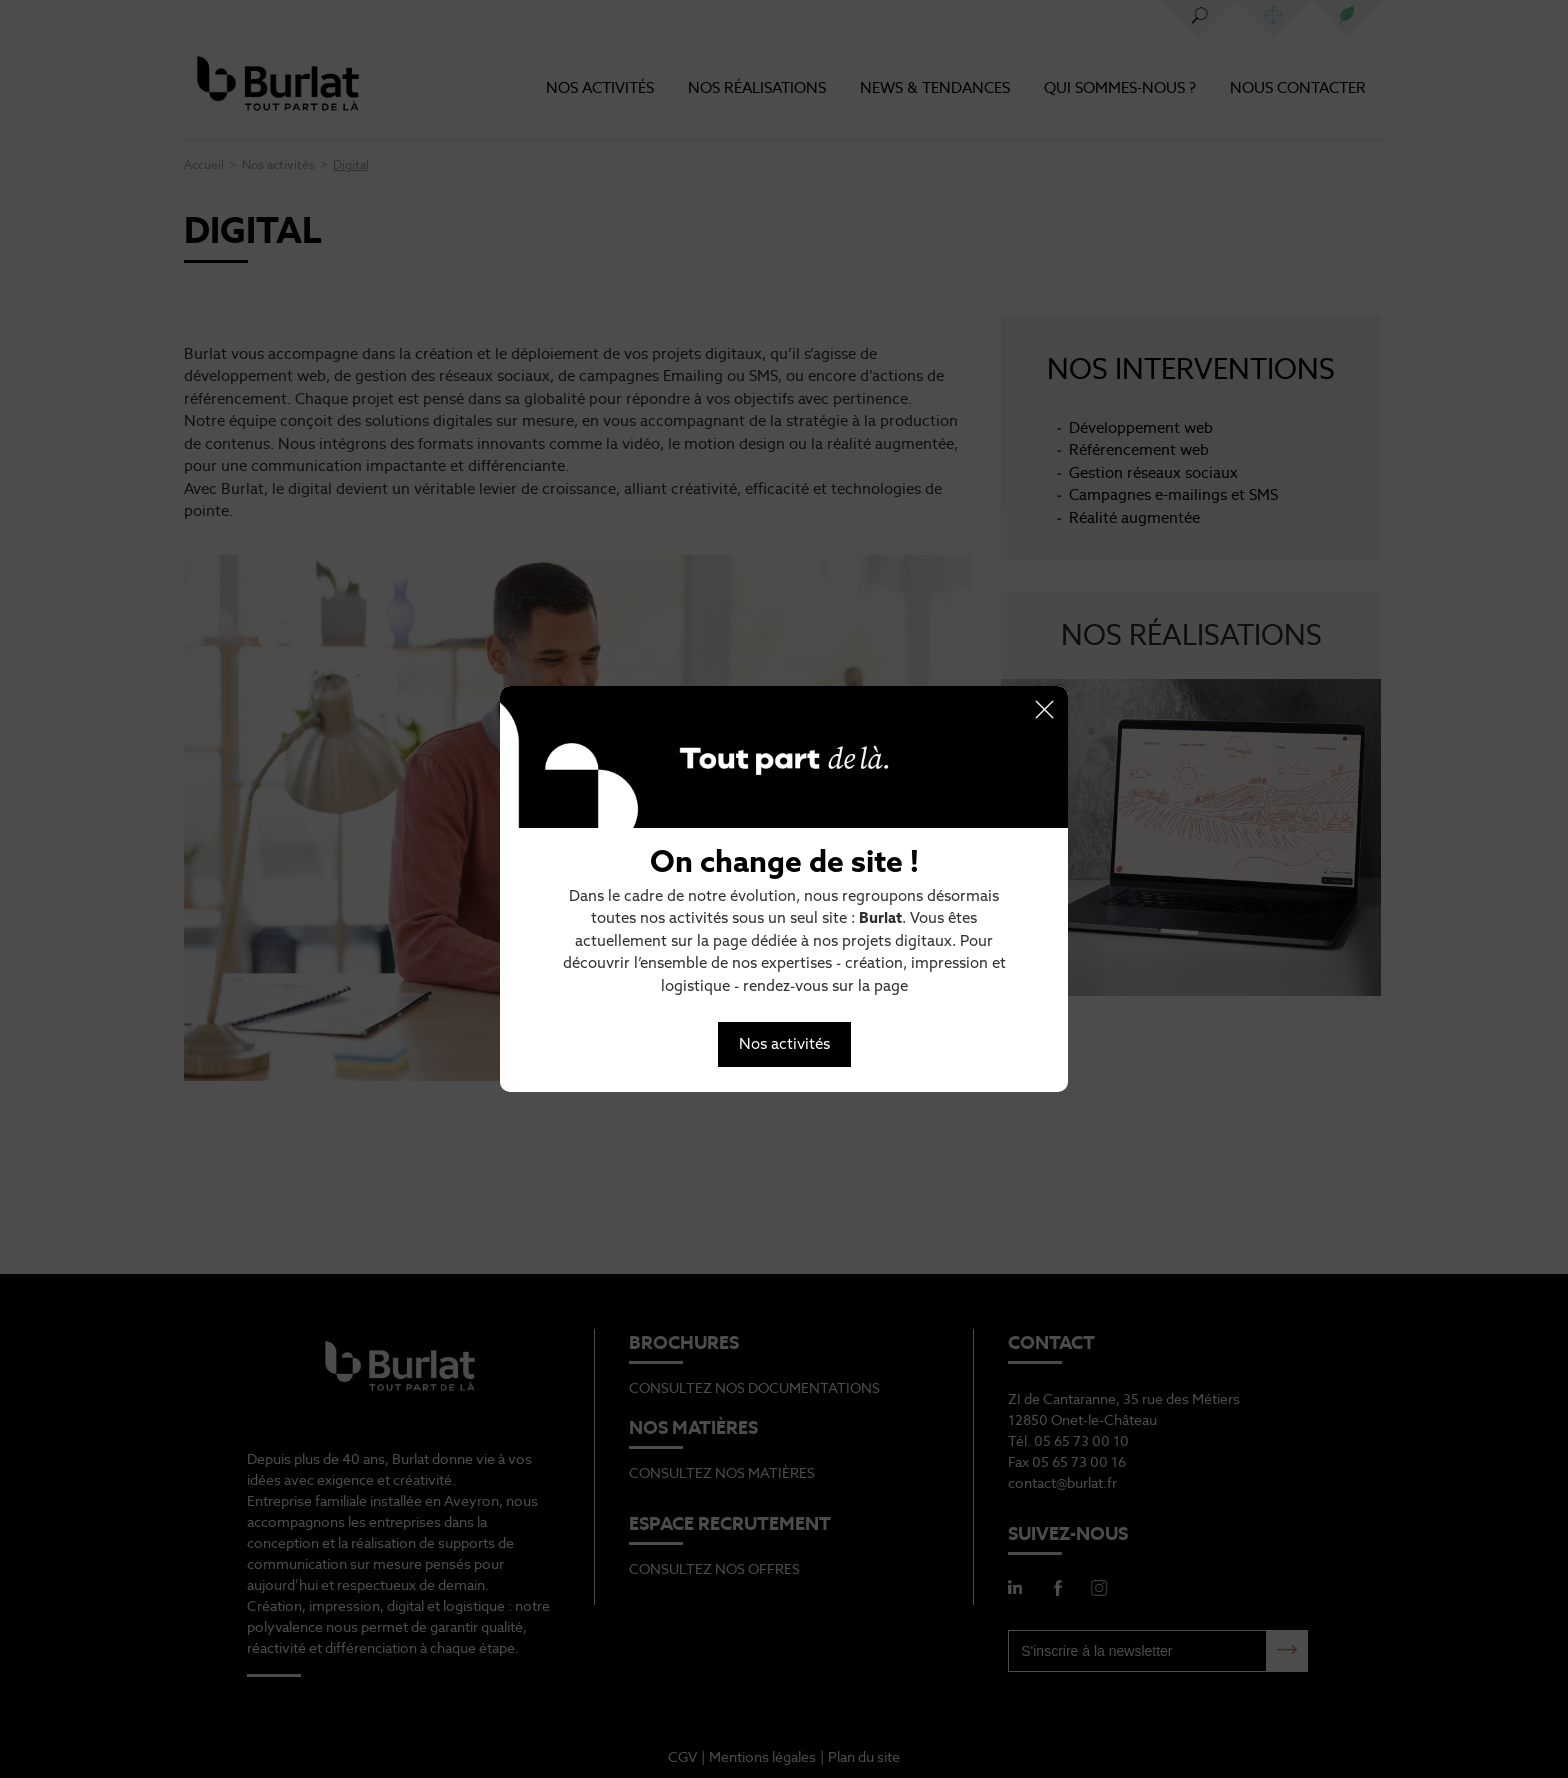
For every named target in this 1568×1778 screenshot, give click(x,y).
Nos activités (784, 1043)
